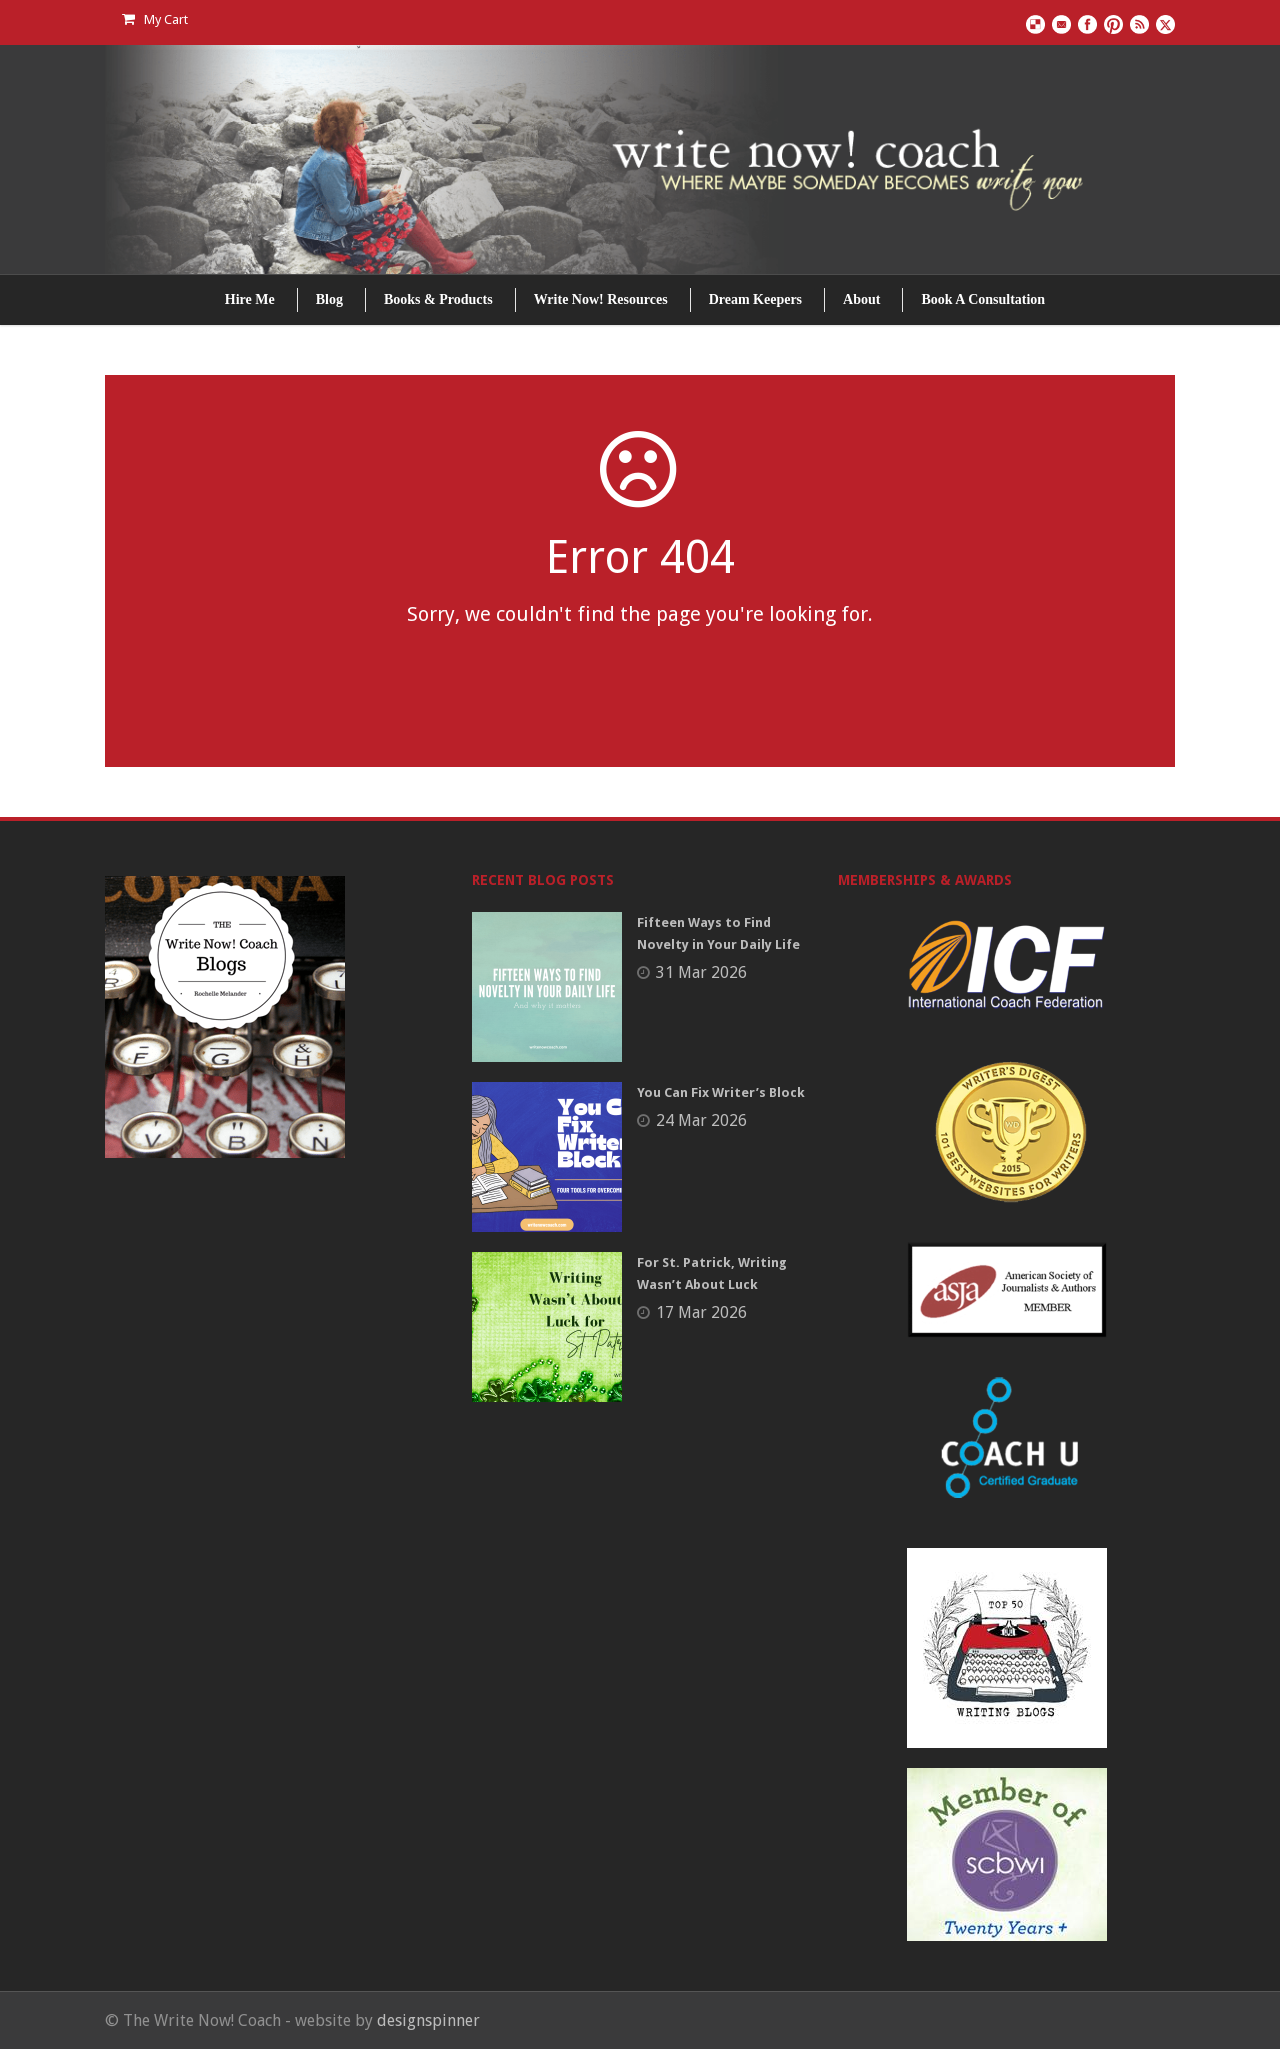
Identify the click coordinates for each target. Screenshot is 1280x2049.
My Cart (155, 19)
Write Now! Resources (601, 299)
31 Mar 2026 (701, 972)
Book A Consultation (983, 299)
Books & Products (438, 299)
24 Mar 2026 (701, 1120)
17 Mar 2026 (701, 1312)
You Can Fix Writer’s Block (721, 1092)
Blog (329, 299)
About (861, 299)
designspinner (428, 2020)
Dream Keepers (755, 299)
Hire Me (250, 299)
